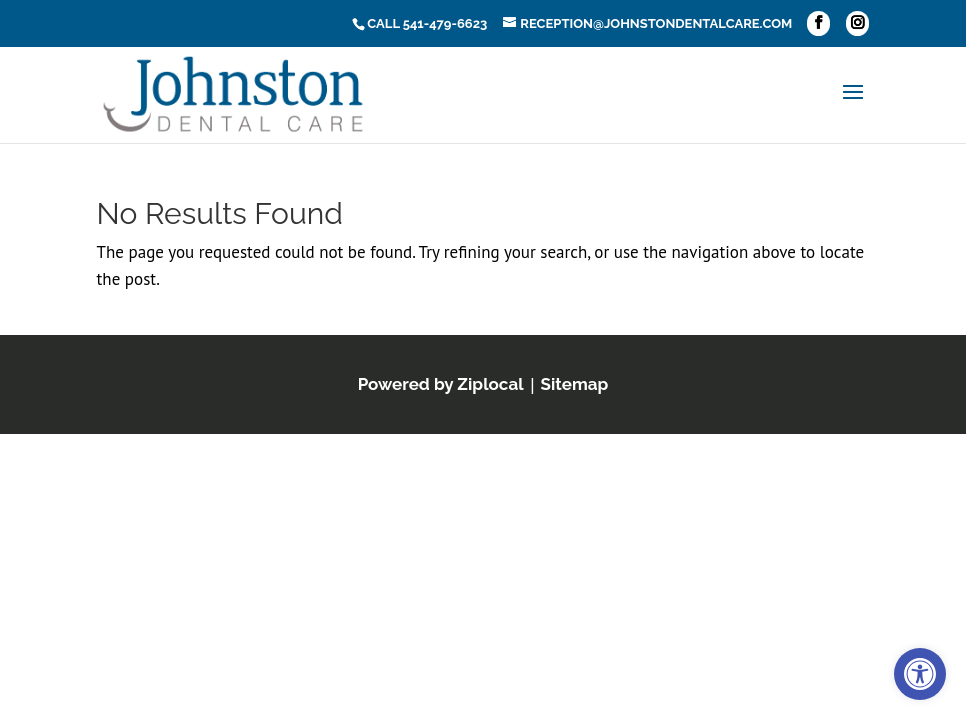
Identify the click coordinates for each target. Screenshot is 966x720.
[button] (818, 23)
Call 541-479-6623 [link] (427, 23)
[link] (920, 674)
